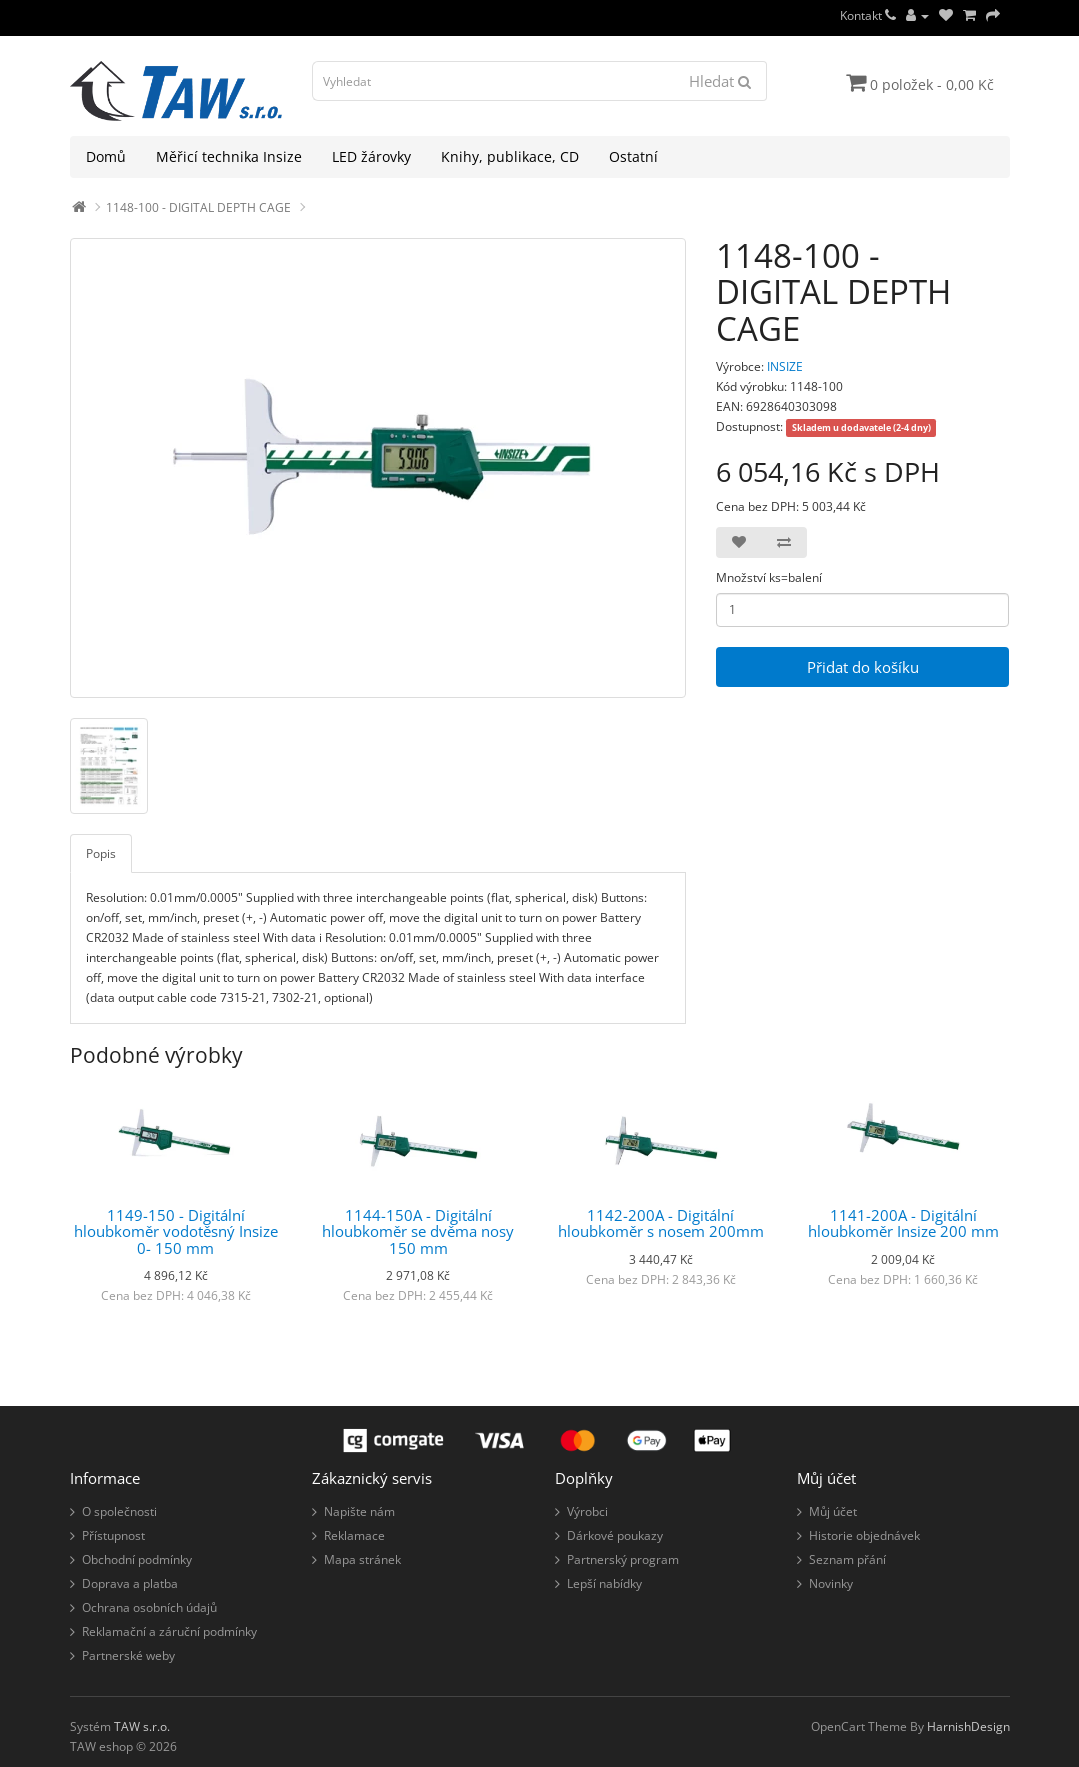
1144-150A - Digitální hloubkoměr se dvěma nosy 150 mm (418, 1231)
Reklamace (354, 1535)
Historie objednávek (864, 1535)
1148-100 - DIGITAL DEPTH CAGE (198, 207)
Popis (101, 853)
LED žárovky (371, 156)
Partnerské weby (128, 1655)
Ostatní (633, 156)
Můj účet (833, 1511)
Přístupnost (113, 1535)
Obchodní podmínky (137, 1559)
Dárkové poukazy (615, 1535)
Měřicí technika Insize (229, 156)
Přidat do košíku (863, 667)
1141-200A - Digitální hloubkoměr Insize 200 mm (903, 1223)
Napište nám (359, 1511)
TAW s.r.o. (142, 1726)
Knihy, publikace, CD (510, 156)
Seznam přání (847, 1559)
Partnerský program (623, 1559)
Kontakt (868, 15)
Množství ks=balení (769, 577)
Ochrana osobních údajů (149, 1607)
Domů (106, 156)
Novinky (831, 1583)
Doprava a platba (130, 1583)
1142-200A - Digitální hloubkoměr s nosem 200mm (661, 1223)
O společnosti (119, 1511)
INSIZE (785, 366)
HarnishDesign (968, 1726)
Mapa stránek (362, 1559)
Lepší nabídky (604, 1583)
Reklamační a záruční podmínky (169, 1631)
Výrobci (587, 1511)
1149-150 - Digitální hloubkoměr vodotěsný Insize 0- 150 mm (176, 1231)
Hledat (720, 81)
